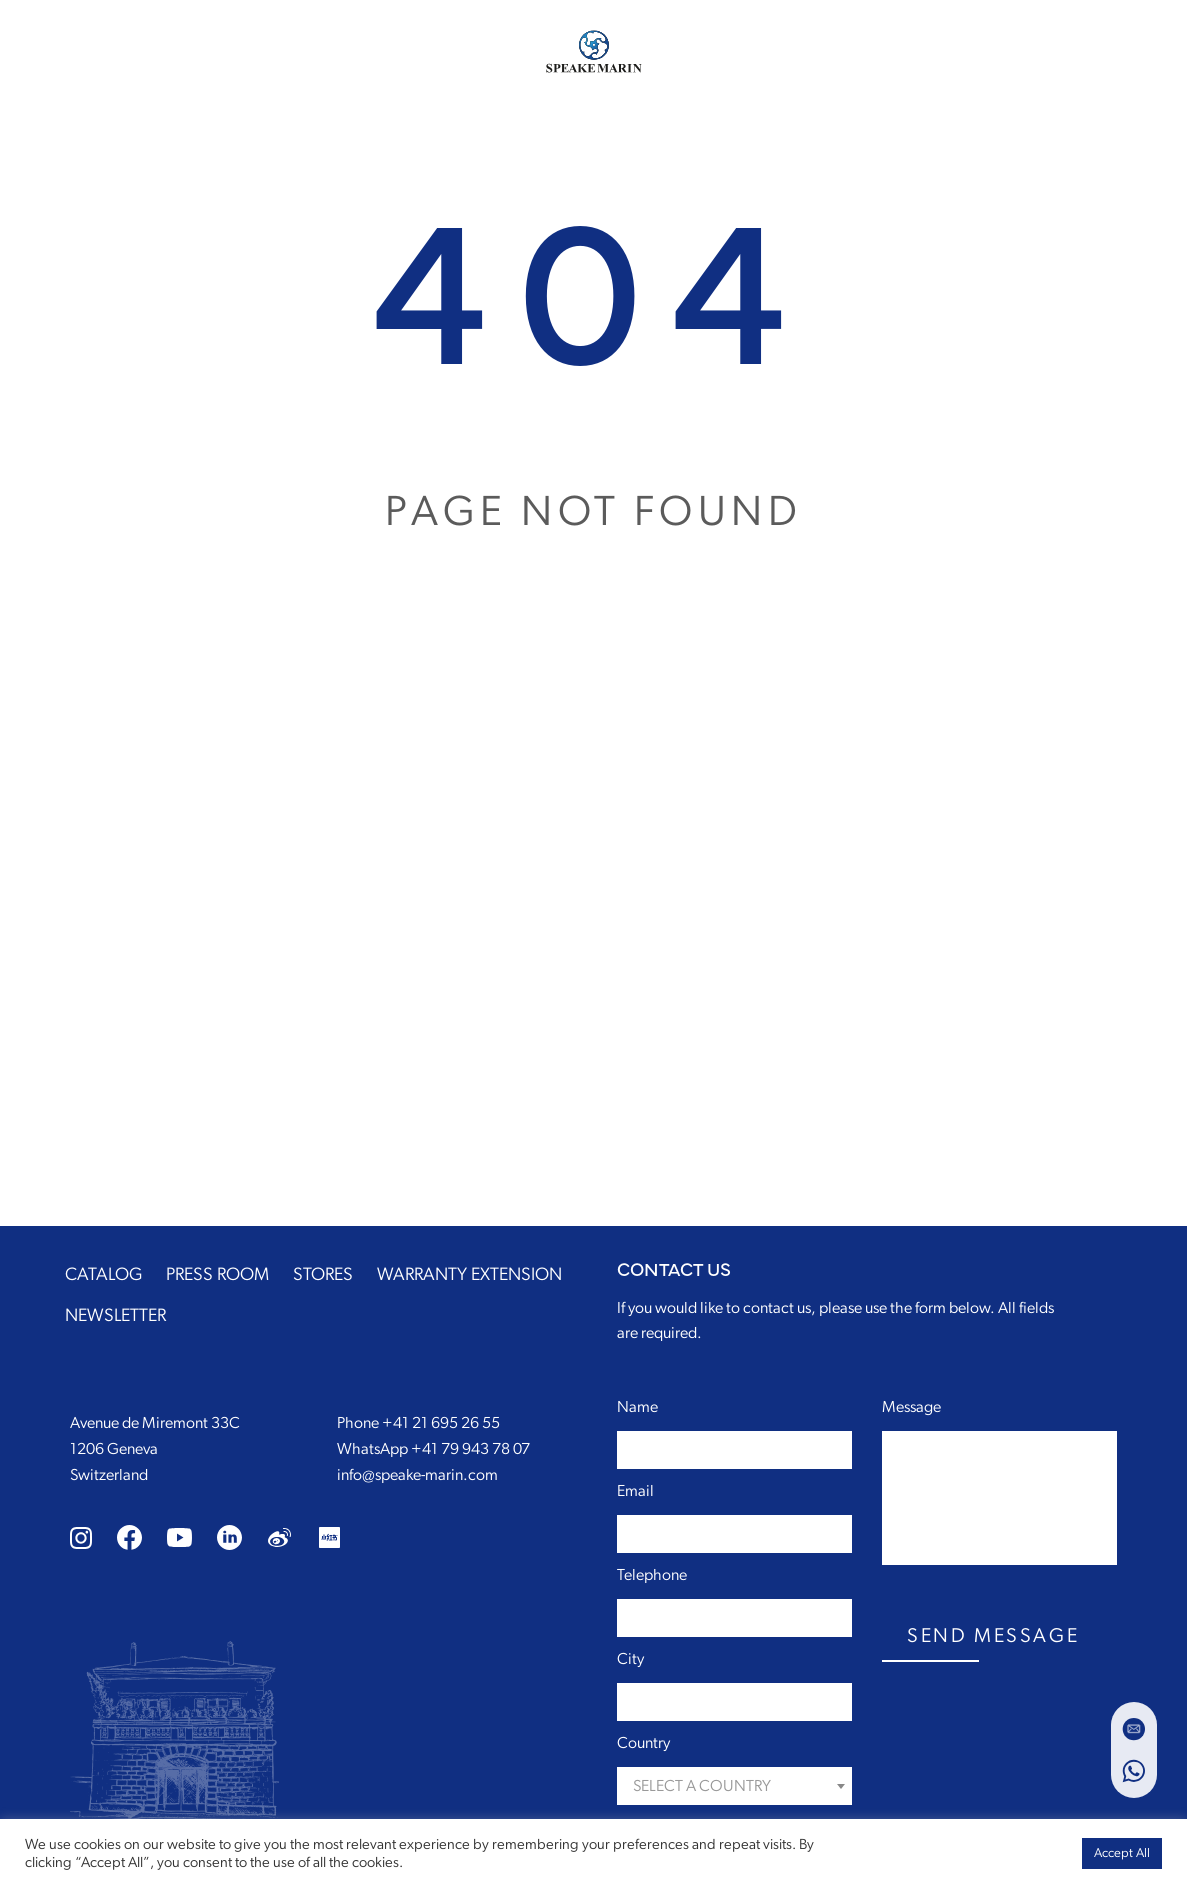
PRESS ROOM (217, 1275)
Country (643, 1743)
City (630, 1659)
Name (637, 1407)
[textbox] (734, 1786)
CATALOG (103, 1275)
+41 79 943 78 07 (470, 1449)
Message (911, 1407)
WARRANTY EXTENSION (469, 1275)
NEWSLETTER (115, 1316)
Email (635, 1491)
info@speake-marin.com (417, 1475)
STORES (323, 1275)
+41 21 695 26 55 (441, 1423)
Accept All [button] (1122, 1853)
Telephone (652, 1575)
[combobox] (734, 1786)
